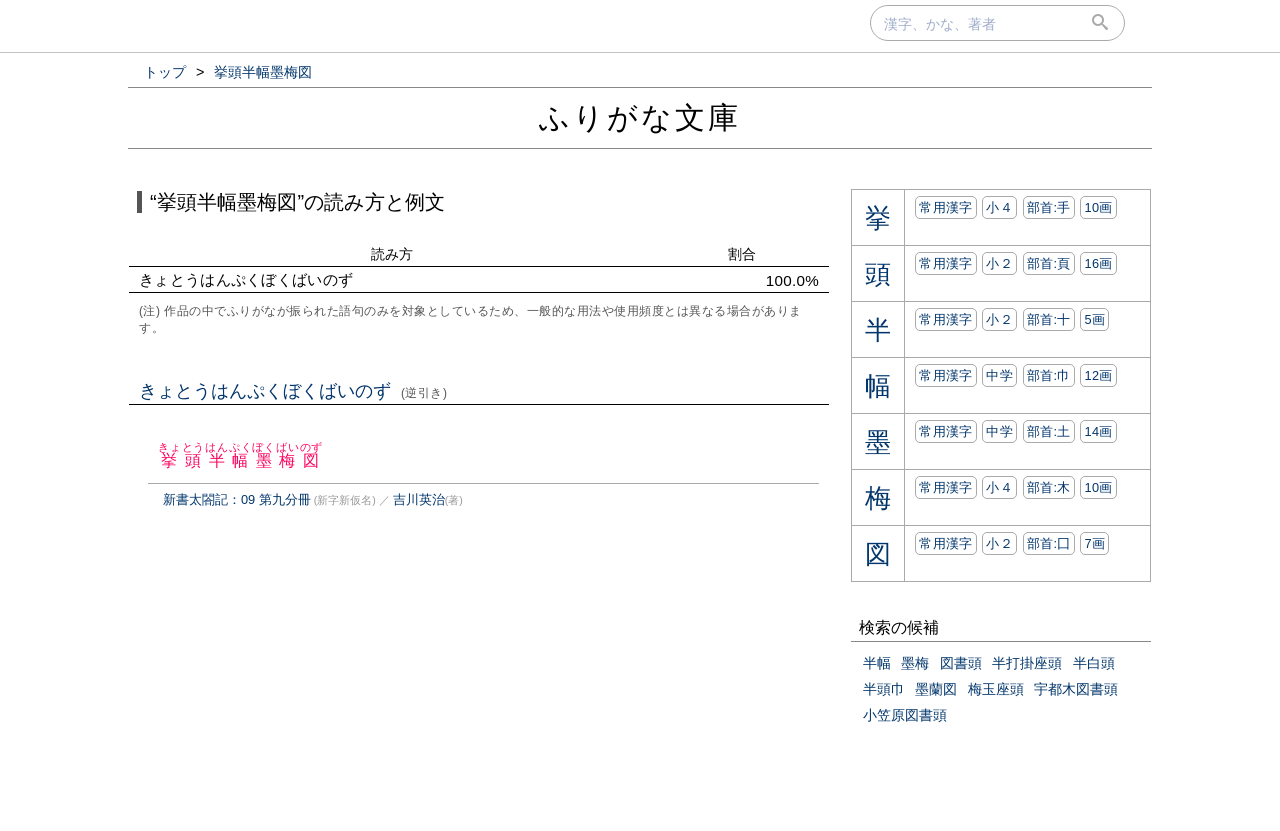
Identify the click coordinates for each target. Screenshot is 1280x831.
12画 (1098, 375)
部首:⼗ (1049, 319)
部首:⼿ (1049, 207)
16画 (1098, 263)
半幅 (877, 663)
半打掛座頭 (1027, 663)
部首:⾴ (1049, 263)
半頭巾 (884, 689)
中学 (999, 375)
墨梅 (915, 663)
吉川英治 (419, 499)
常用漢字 (945, 207)
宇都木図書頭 (1076, 689)
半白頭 (1094, 663)
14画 (1098, 431)
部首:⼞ (1049, 543)
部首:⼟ (1049, 431)
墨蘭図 (936, 689)
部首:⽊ (1049, 487)
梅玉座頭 (996, 689)
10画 (1098, 207)
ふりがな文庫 (640, 117)
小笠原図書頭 (905, 715)
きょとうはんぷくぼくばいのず (293, 391)
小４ (999, 207)
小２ (999, 263)
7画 (1094, 543)
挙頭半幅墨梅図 (240, 460)
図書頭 (961, 663)
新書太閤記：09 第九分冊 (237, 499)
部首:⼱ (1049, 375)
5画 (1094, 319)
